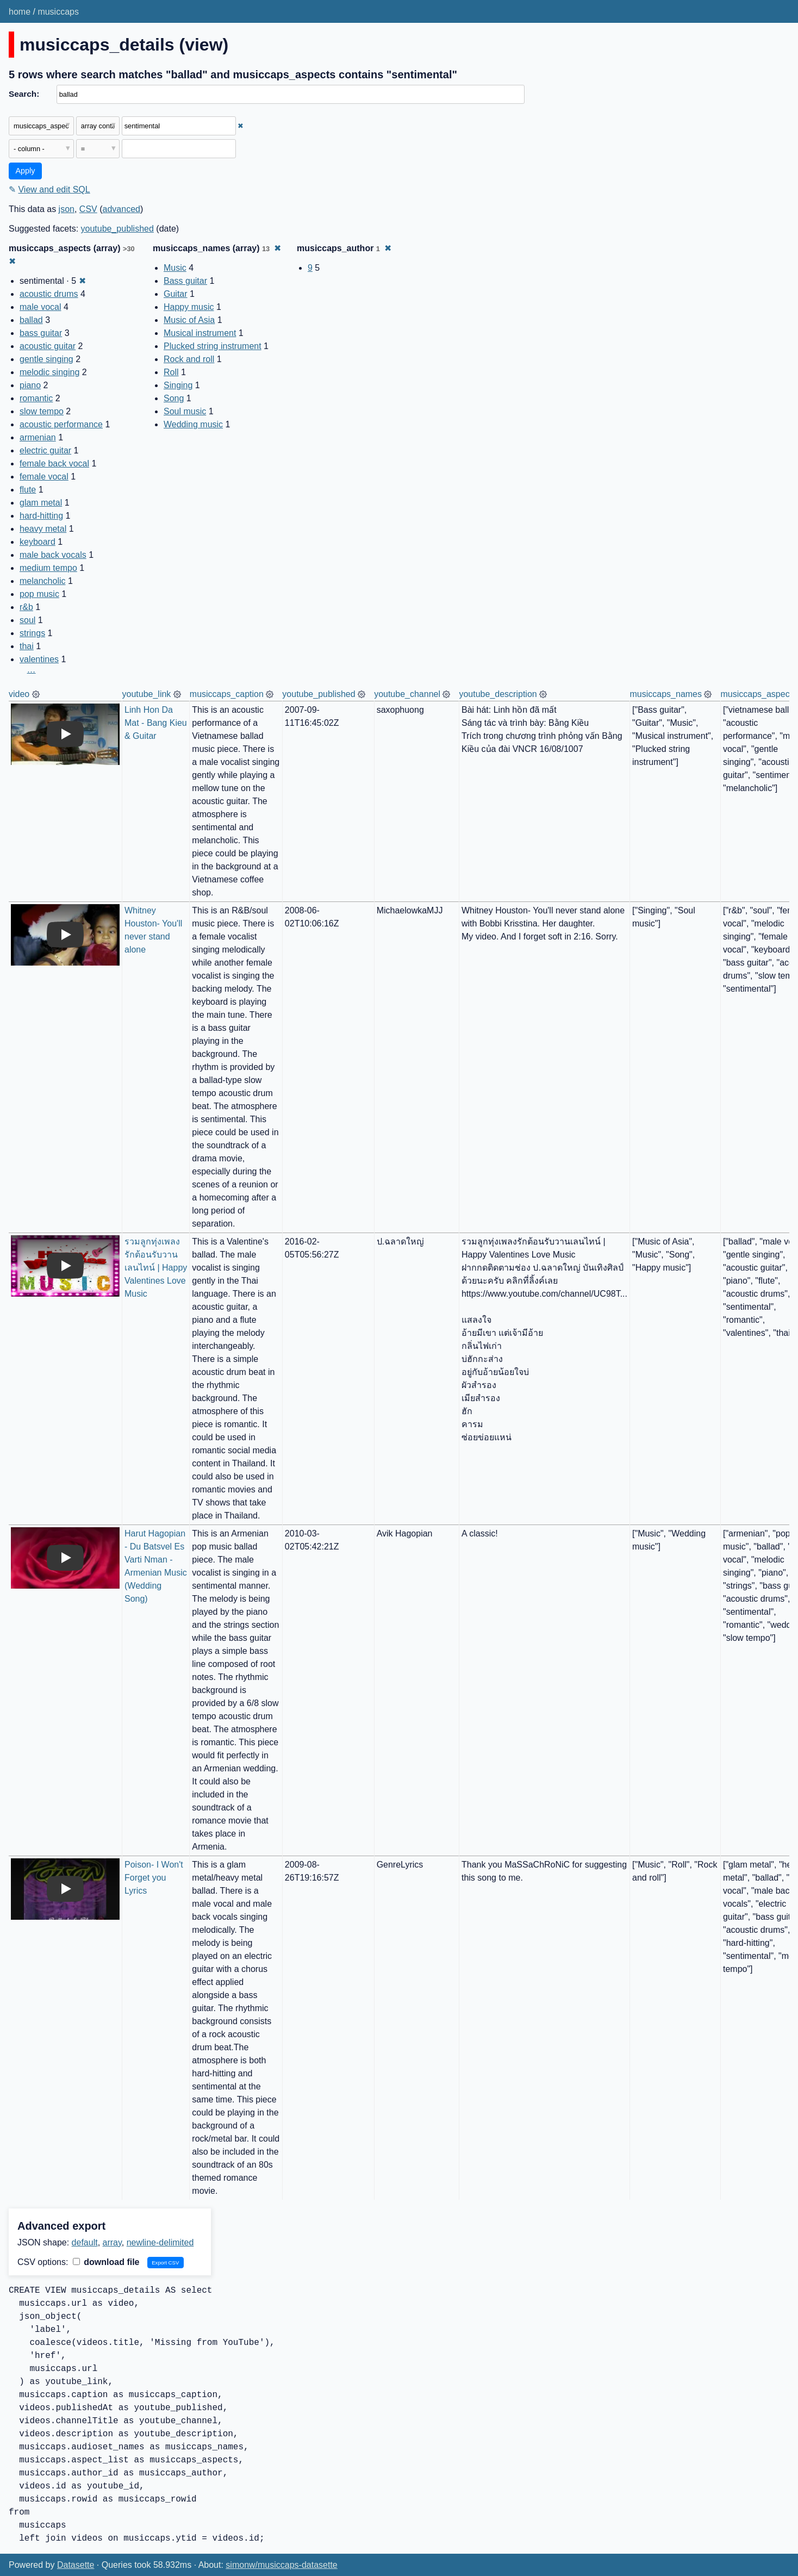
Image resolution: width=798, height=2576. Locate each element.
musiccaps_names (666, 694)
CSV (88, 209)
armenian (38, 437)
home (19, 11)
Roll (171, 372)
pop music (39, 594)
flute (28, 489)
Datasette (75, 2564)
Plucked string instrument (212, 346)
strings (32, 633)
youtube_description (498, 694)
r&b (26, 607)
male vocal (40, 307)
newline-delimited (160, 2242)
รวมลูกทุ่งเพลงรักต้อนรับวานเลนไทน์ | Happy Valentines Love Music (157, 1267)
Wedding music (193, 424)
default (85, 2242)
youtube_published (117, 228)
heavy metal (43, 528)
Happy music (189, 307)
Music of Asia (189, 320)
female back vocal (54, 463)
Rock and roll (189, 359)
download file (106, 2262)
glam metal (41, 502)
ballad (31, 320)
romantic (36, 398)
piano (30, 385)
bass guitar (41, 333)
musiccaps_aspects (758, 694)
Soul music (185, 411)
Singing (178, 385)
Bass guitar (185, 280)
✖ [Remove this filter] (241, 126)
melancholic (42, 581)
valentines (39, 659)
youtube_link (146, 694)
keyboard (37, 541)
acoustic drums (49, 293)
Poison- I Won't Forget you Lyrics (154, 1877)
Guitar (176, 293)
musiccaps (58, 11)
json (66, 209)
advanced (121, 209)
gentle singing (46, 359)
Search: (24, 93)
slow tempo (42, 411)
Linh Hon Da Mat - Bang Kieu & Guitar (156, 723)
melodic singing (49, 372)
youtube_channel (407, 694)
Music (175, 267)
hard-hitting (41, 515)
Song (174, 398)
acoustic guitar (48, 346)
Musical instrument (200, 333)
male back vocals (53, 554)
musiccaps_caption (227, 694)
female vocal (44, 476)
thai (27, 646)
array (112, 2242)
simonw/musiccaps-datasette (281, 2564)
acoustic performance (61, 424)
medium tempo (48, 568)
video (19, 694)
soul (27, 620)
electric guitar (45, 450)
